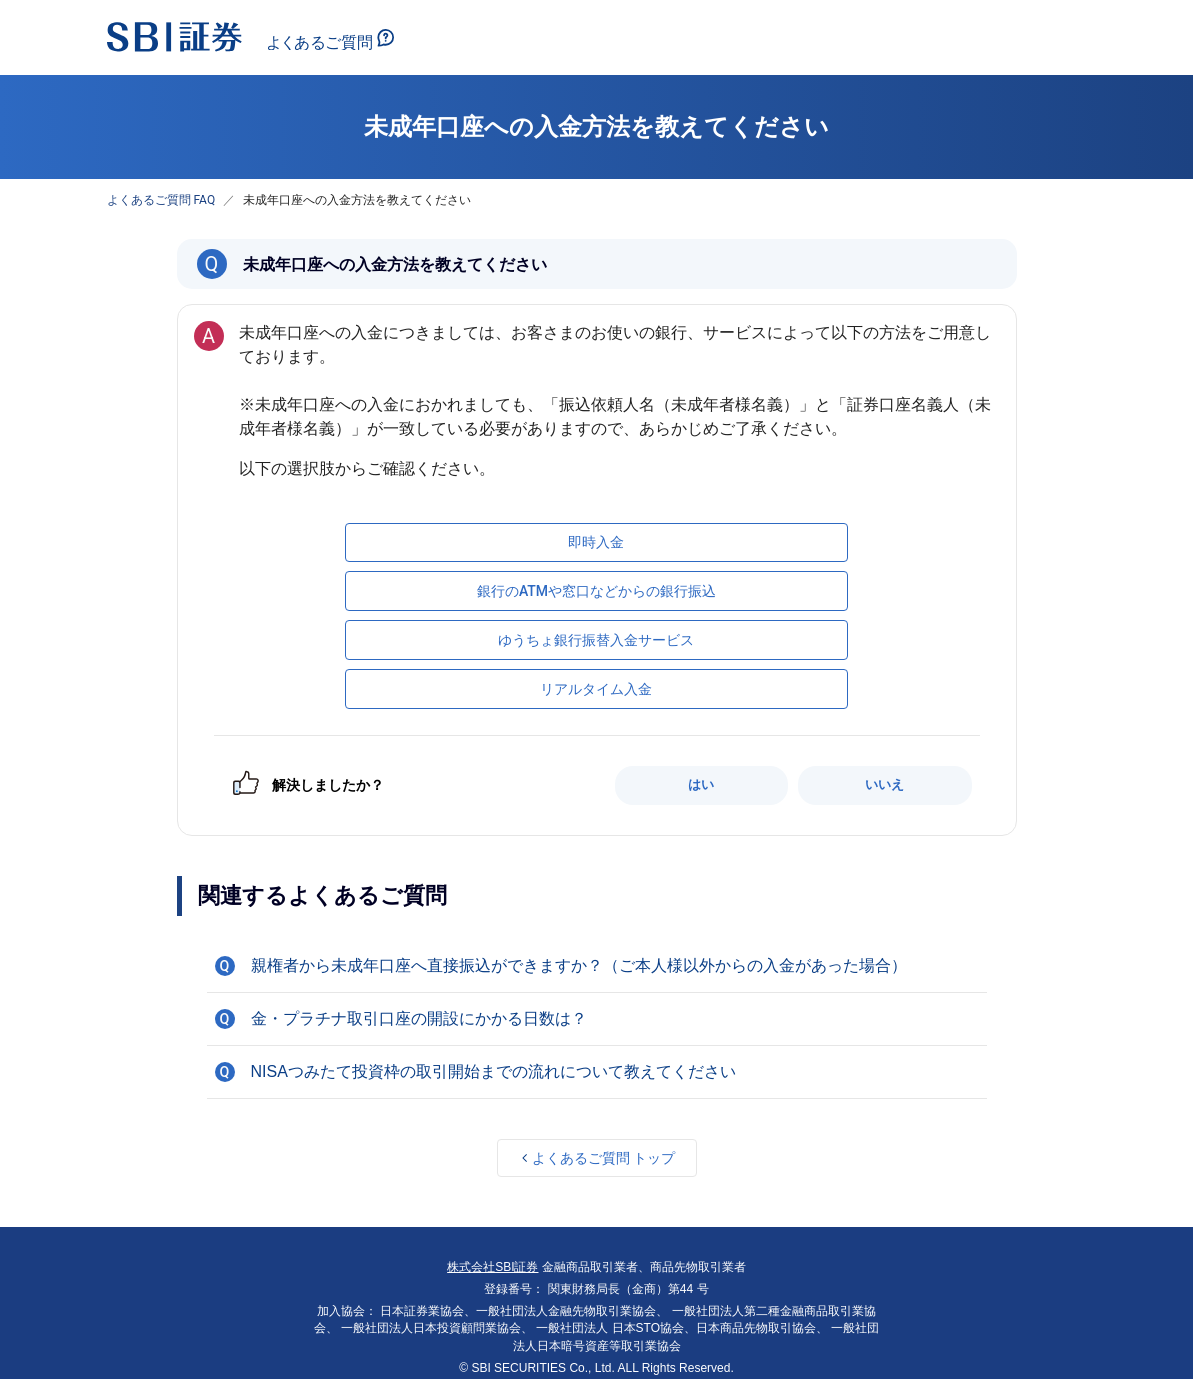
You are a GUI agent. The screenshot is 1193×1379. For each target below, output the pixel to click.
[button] (597, 966)
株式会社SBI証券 (492, 1267)
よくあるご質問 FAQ (161, 200)
